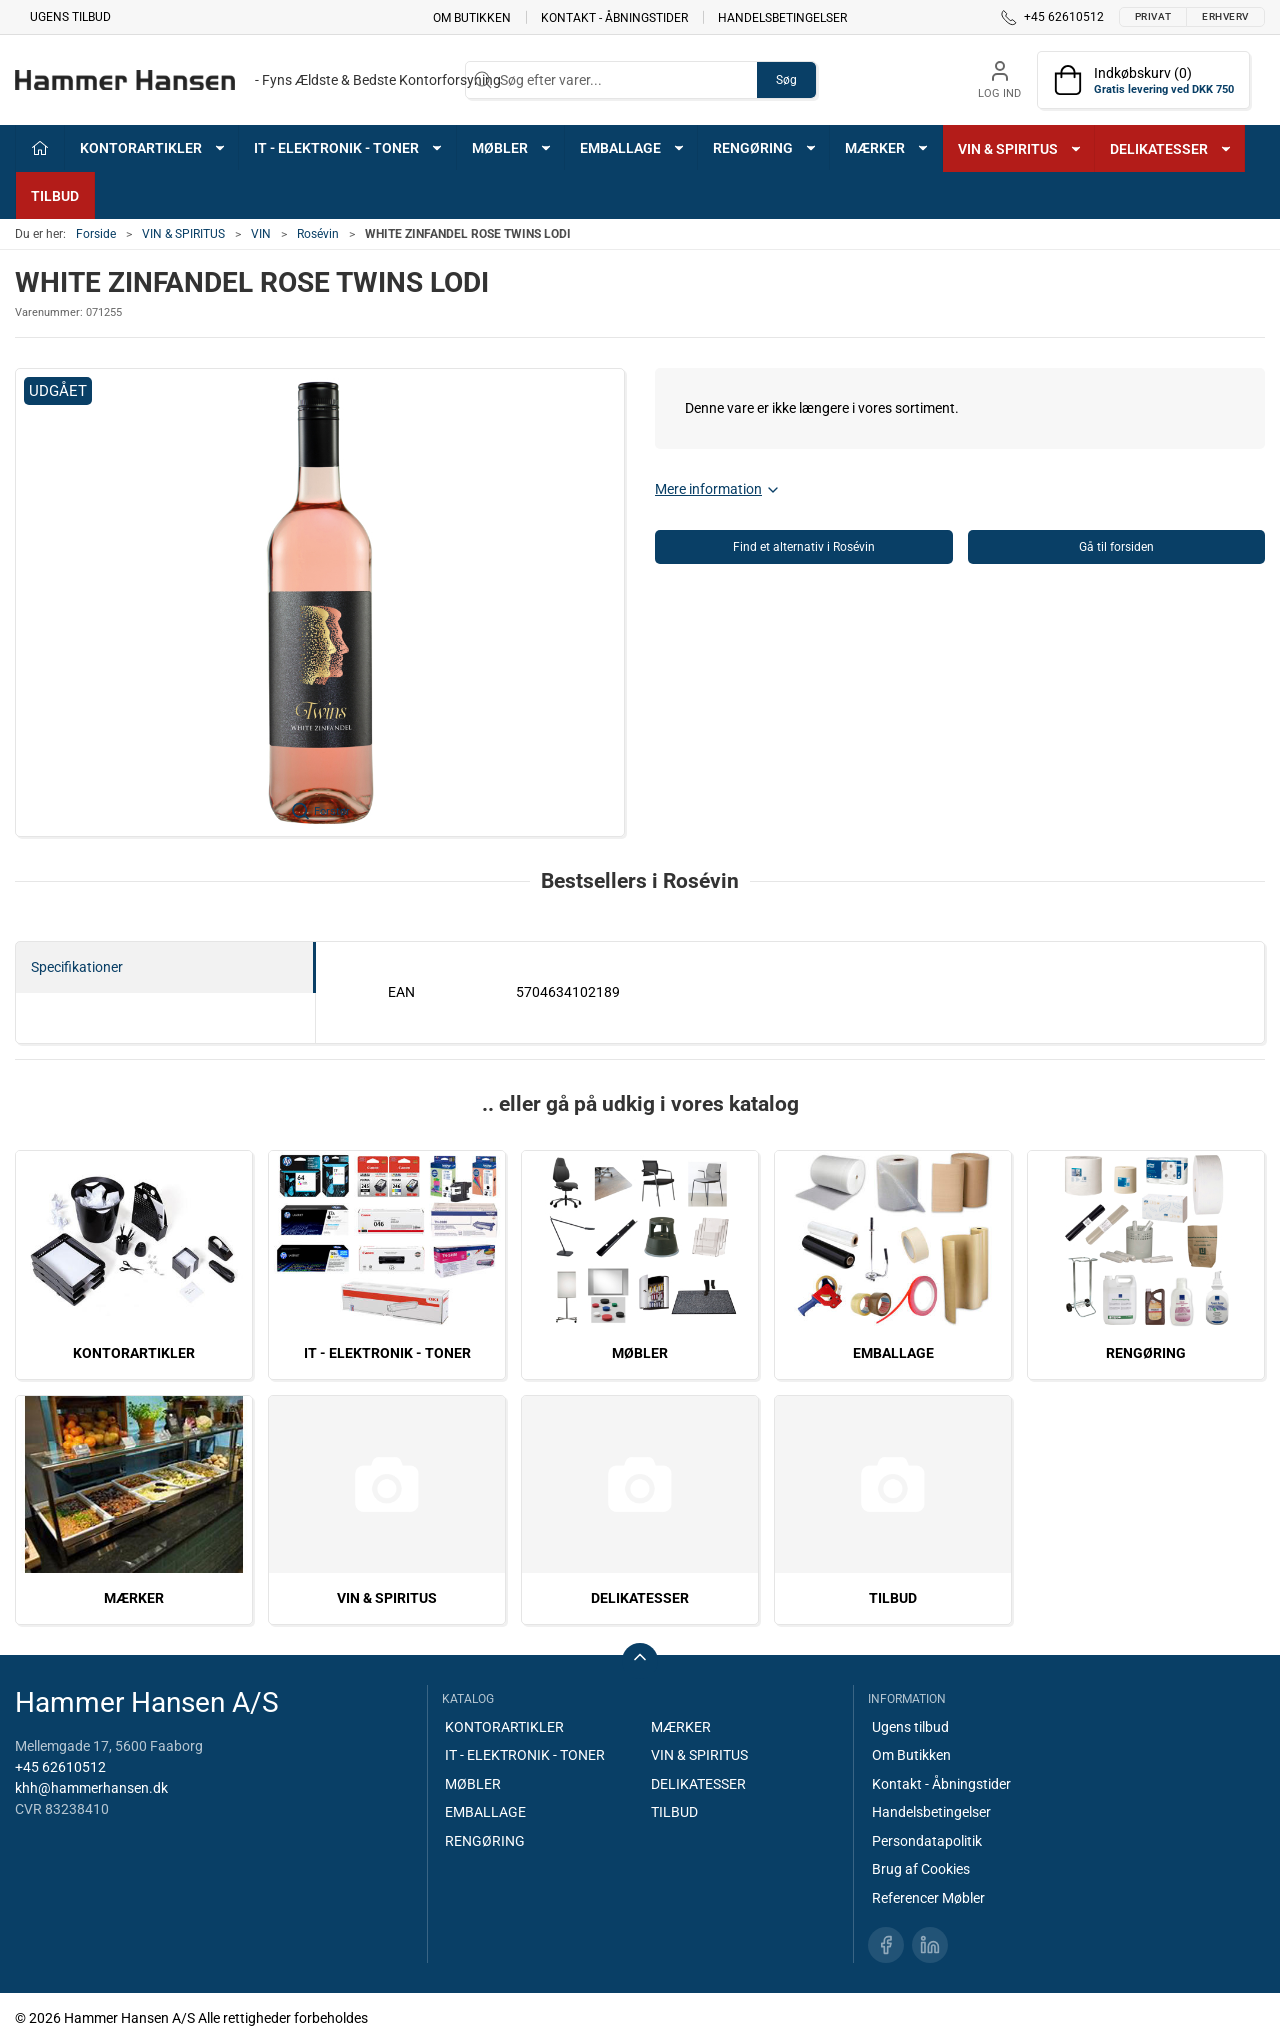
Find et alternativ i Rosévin (804, 547)
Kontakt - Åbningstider (614, 17)
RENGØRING (1146, 1353)
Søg (786, 80)
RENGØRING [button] (765, 148)
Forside (96, 234)
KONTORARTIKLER (134, 1353)
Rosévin (318, 234)
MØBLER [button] (512, 148)
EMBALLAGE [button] (633, 148)
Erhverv (1225, 16)
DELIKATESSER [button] (1171, 149)
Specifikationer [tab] (77, 967)
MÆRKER (134, 1598)
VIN (261, 234)
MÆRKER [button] (887, 148)
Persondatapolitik (927, 1841)
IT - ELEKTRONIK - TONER (387, 1353)
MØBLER (640, 1353)
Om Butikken (472, 17)
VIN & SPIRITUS (183, 234)
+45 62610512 (60, 1767)
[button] (320, 602)
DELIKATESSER (640, 1598)
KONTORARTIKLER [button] (153, 148)
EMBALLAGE (893, 1353)
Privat (1153, 16)
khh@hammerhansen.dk (91, 1788)
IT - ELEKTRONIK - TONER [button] (349, 148)
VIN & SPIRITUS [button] (1020, 149)
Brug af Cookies (921, 1869)
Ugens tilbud (70, 17)
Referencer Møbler (928, 1898)
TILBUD (55, 196)
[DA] (258, 80)
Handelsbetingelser (782, 17)
